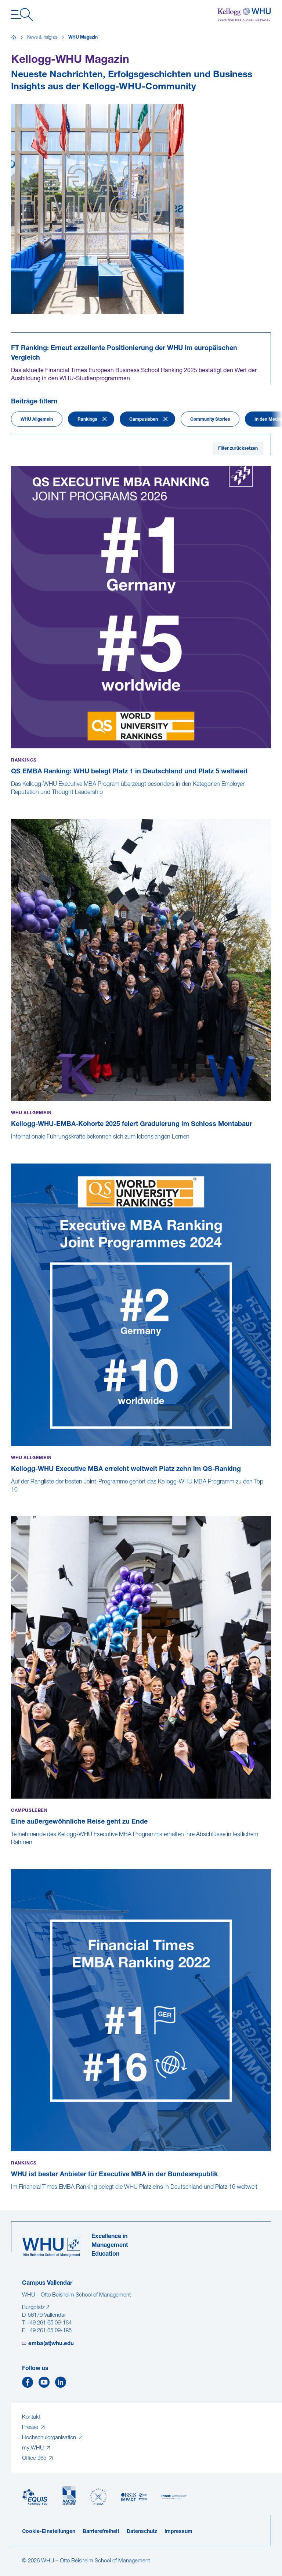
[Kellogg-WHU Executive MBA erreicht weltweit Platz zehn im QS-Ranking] (11, 1498)
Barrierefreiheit (101, 2531)
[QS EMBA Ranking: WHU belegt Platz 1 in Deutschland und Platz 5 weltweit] (11, 800)
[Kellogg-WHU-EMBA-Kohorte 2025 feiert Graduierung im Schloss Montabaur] (11, 1145)
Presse (31, 2427)
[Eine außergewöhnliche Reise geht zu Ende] (11, 1850)
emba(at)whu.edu (51, 2344)
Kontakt (31, 2417)
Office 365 (35, 2458)
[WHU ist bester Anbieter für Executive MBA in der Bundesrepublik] (11, 2195)
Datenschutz (142, 2531)
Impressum (178, 2531)
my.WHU (33, 2448)
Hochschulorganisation (49, 2438)
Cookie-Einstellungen (48, 2531)
